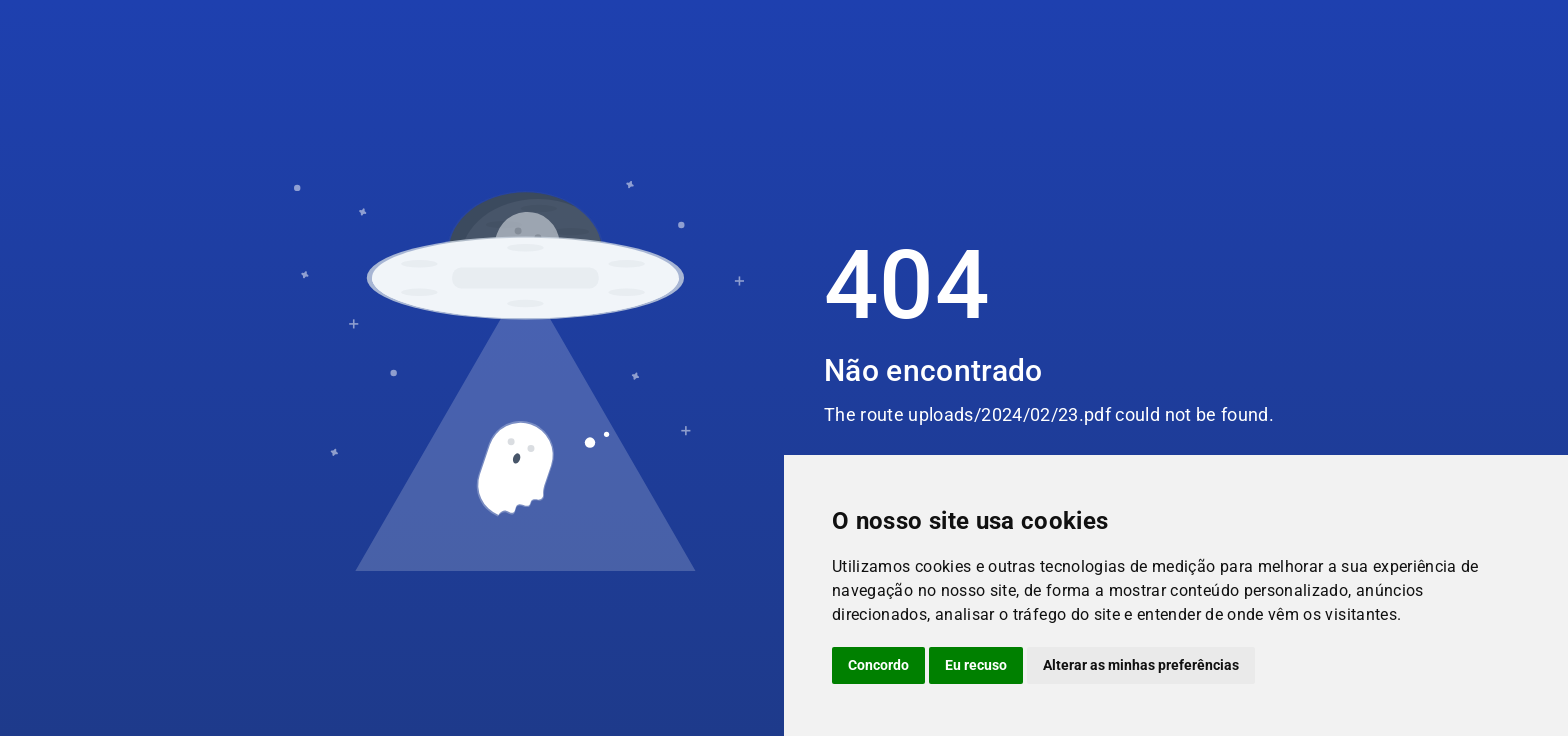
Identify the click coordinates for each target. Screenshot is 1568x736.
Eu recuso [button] (976, 665)
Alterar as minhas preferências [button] (1141, 665)
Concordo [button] (878, 665)
